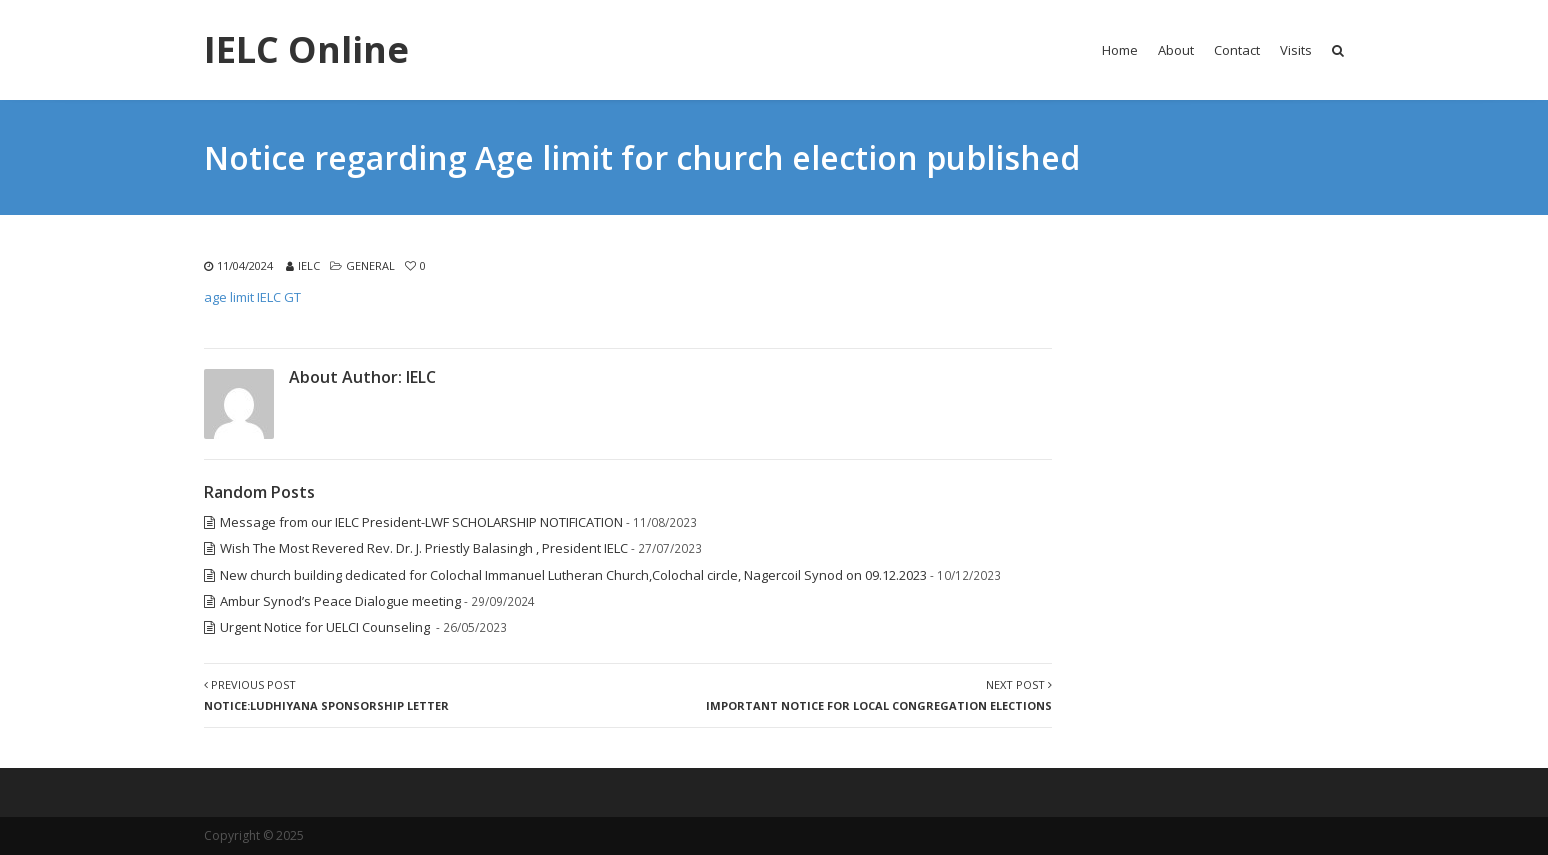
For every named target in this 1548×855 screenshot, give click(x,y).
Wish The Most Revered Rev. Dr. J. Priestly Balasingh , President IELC (424, 548)
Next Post (879, 695)
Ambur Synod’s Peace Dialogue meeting (340, 601)
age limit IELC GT (252, 297)
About (1176, 50)
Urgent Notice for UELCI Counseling (326, 627)
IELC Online (306, 49)
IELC (309, 265)
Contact (1237, 50)
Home (1120, 50)
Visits (1296, 50)
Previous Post (326, 695)
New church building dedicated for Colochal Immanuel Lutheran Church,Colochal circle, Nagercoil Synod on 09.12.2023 (573, 575)
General (370, 265)
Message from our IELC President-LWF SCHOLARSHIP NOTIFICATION (421, 522)
